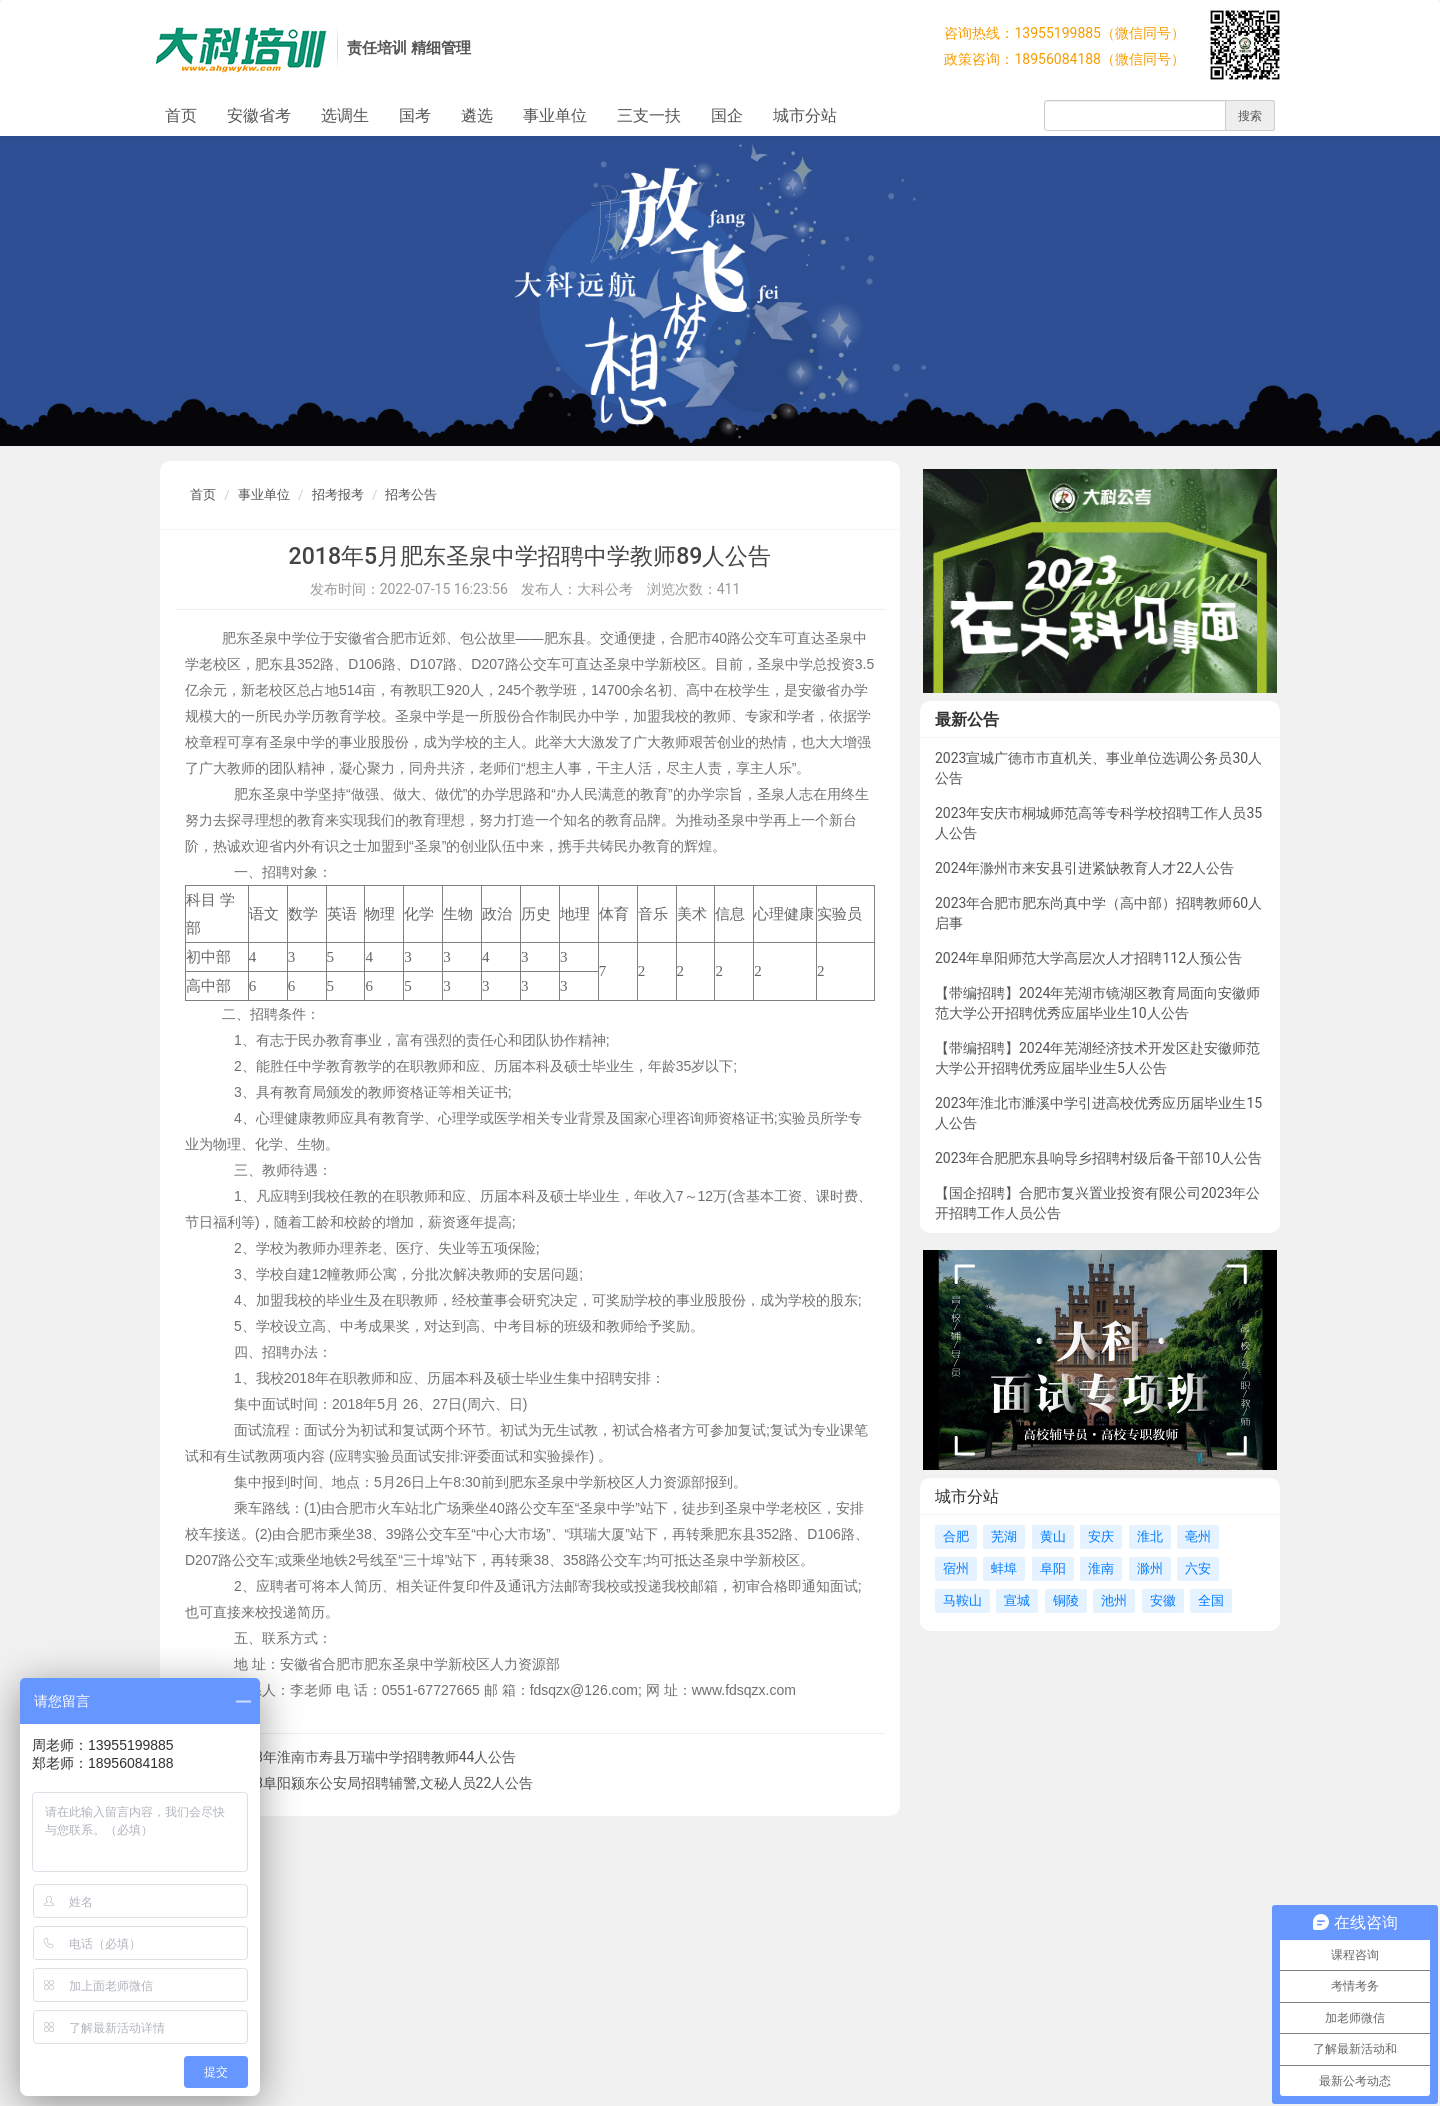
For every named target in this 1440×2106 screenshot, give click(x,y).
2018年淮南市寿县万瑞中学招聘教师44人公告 (373, 1757)
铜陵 (1066, 1600)
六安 (1198, 1568)
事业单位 (555, 115)
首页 (181, 115)
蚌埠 (1004, 1568)
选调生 (345, 115)
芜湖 (1004, 1536)
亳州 (1198, 1536)
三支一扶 (649, 115)
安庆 (1101, 1536)
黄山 (1053, 1536)
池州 (1114, 1600)
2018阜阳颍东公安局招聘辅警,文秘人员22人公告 (382, 1783)
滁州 (1150, 1568)
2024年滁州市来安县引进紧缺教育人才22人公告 (1084, 868)
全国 (1211, 1600)
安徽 (1163, 1600)
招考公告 (411, 494)
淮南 (1101, 1568)
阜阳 (1053, 1568)
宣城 (1017, 1600)
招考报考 (338, 494)
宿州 (956, 1568)
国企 (727, 115)
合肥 (956, 1536)
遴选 (477, 115)
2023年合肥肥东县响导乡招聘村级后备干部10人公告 (1098, 1158)
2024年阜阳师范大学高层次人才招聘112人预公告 (1088, 958)
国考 (415, 115)
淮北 (1150, 1536)
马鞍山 (962, 1600)
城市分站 (805, 115)
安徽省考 (259, 115)
